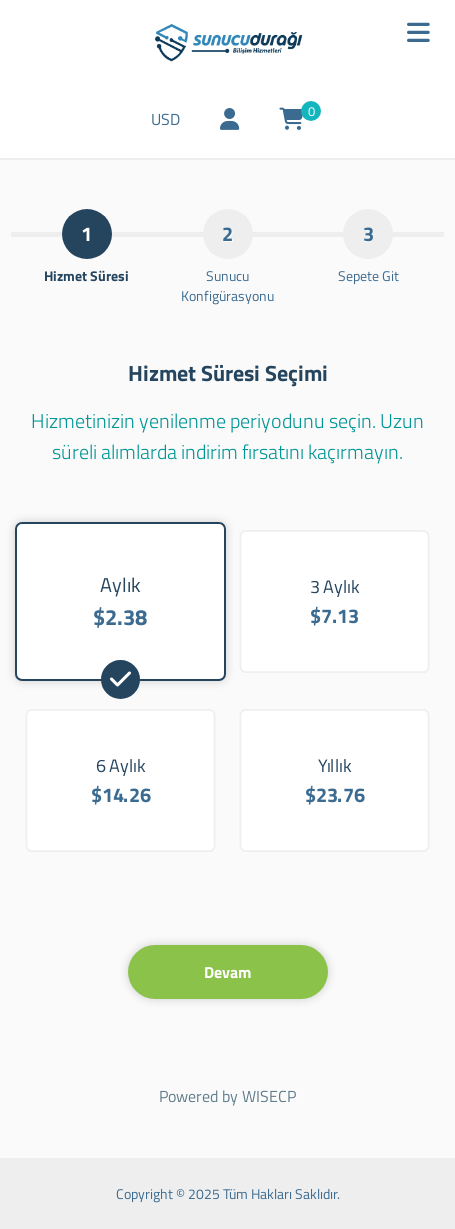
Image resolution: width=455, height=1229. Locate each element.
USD (165, 119)
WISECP (269, 1096)
